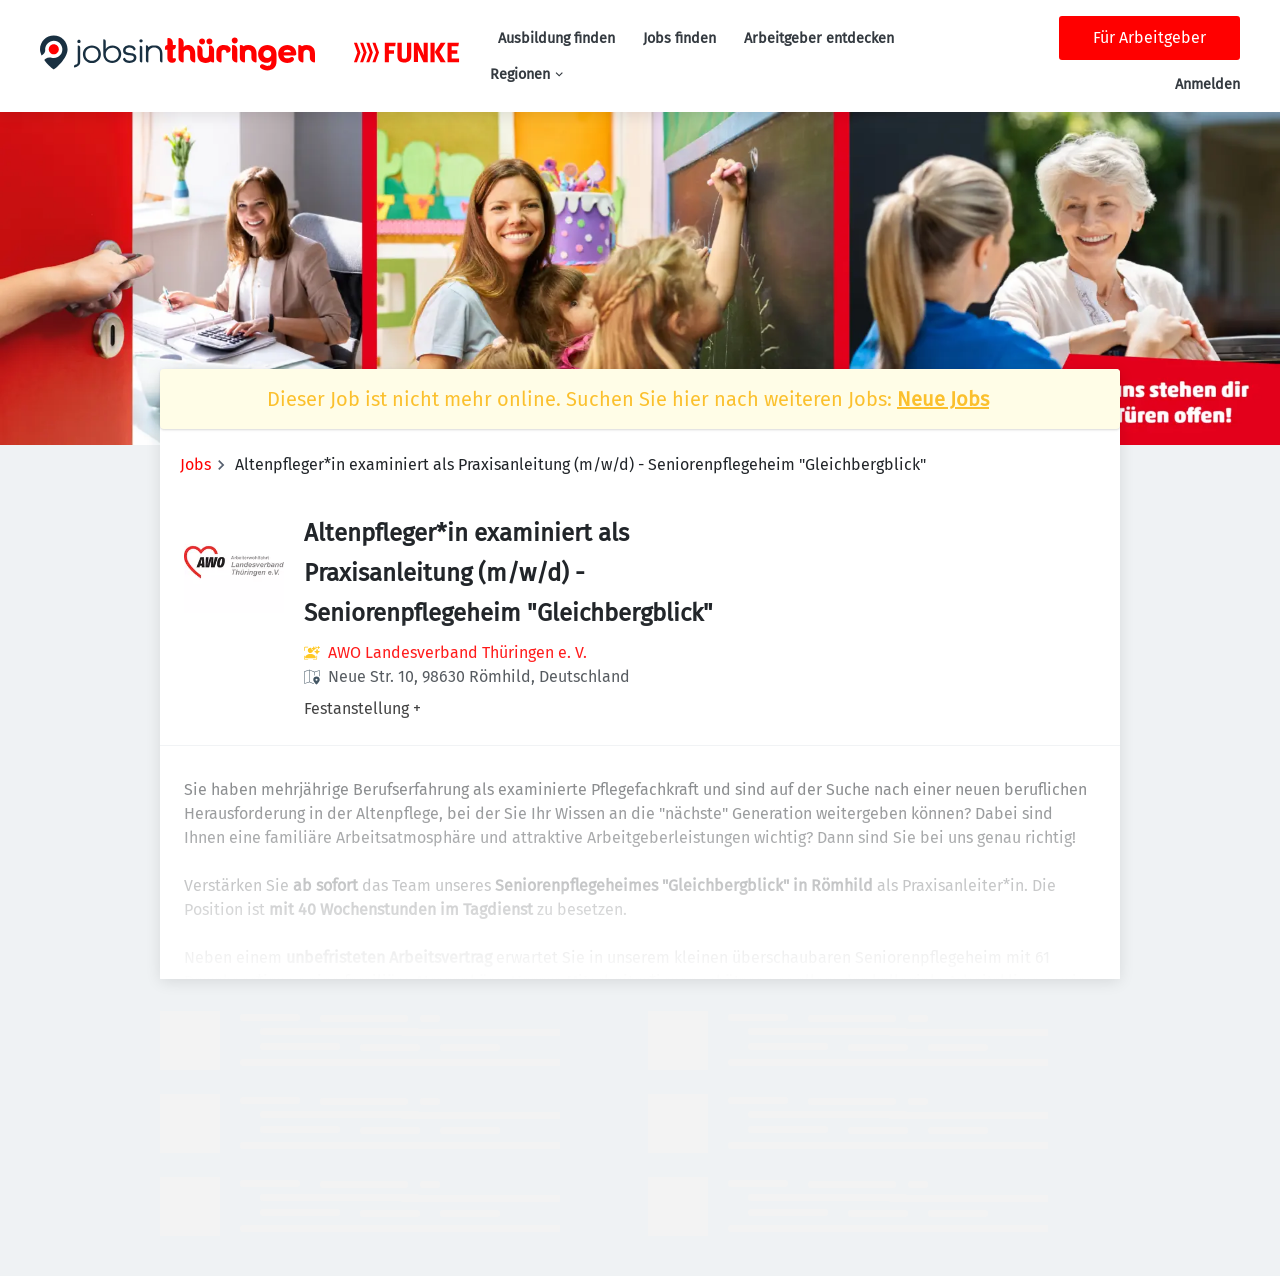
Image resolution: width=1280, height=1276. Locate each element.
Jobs (195, 464)
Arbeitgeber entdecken (819, 38)
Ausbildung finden (556, 38)
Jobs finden (679, 38)
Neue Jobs (943, 399)
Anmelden (1207, 84)
